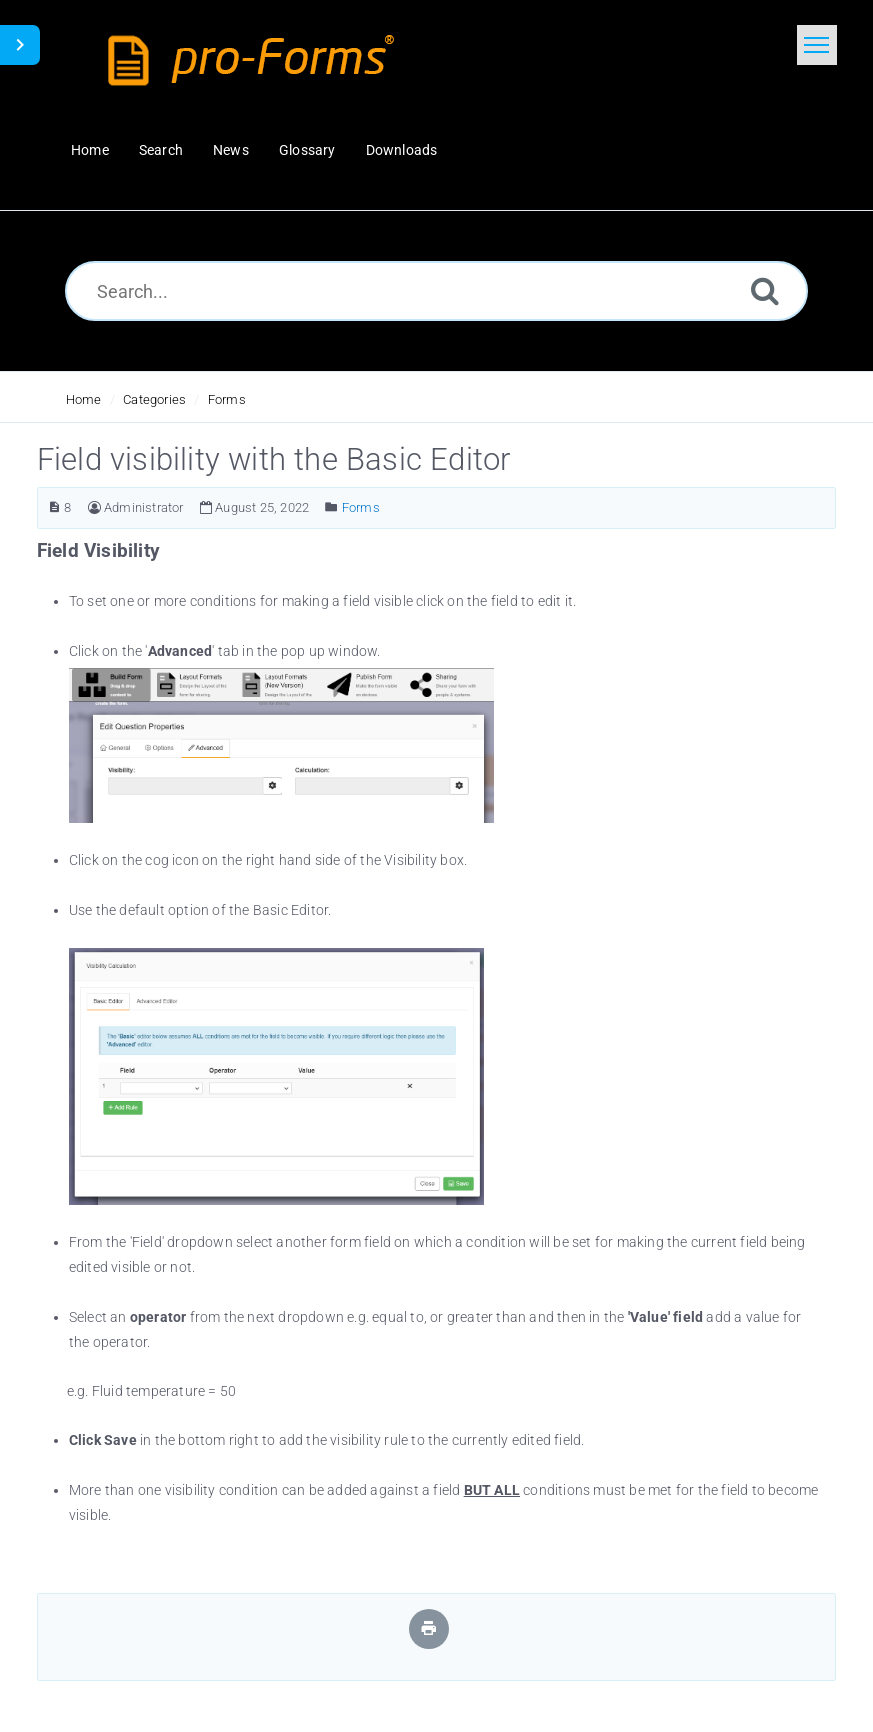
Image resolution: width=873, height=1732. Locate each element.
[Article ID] (54, 507)
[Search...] (436, 291)
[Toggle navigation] (817, 45)
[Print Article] (429, 1628)
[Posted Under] (331, 507)
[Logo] (256, 60)
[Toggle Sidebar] (20, 45)
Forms (227, 399)
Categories (154, 399)
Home (84, 399)
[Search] (765, 290)
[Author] (94, 507)
